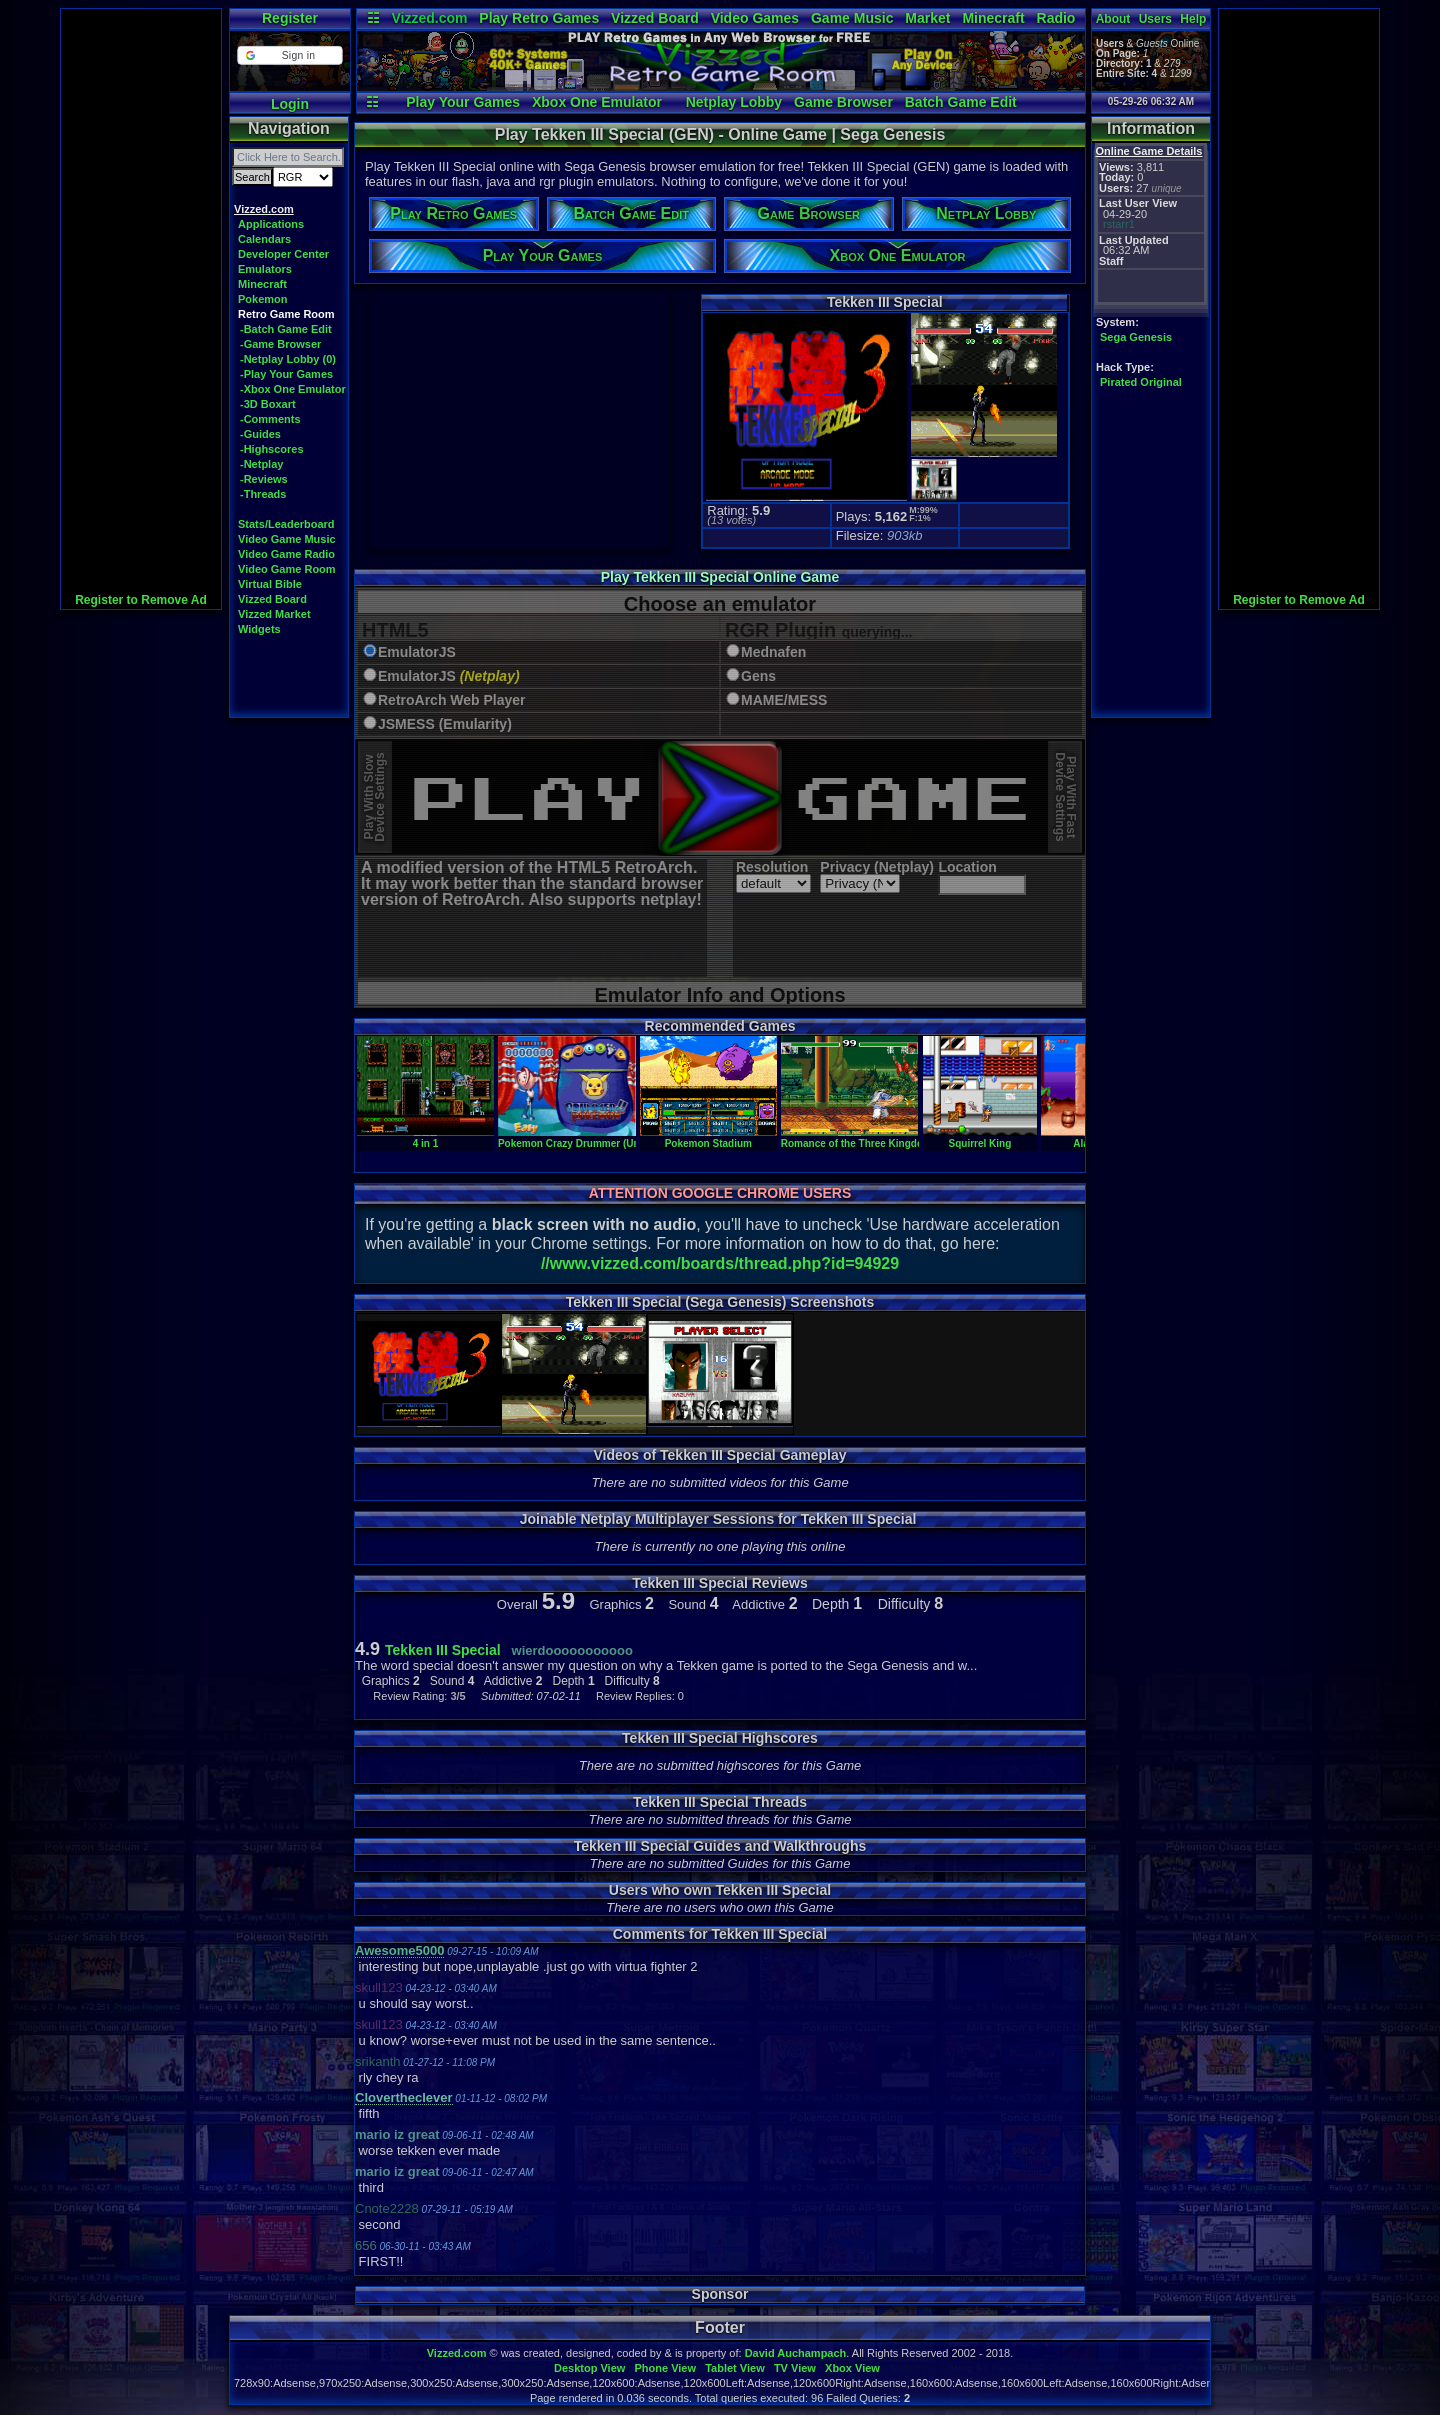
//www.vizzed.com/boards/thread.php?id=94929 (720, 1263)
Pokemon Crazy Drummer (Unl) (572, 1138)
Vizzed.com (429, 18)
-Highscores (272, 449)
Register (290, 18)
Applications (271, 224)
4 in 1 (425, 1138)
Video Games (755, 18)
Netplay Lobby (734, 102)
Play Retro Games (539, 18)
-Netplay (261, 464)
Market (927, 18)
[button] (289, 55)
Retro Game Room (286, 314)
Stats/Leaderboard (286, 524)
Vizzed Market (274, 614)
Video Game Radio (286, 554)
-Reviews (264, 479)
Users (1155, 19)
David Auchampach (796, 2353)
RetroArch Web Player (452, 700)
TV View (795, 2368)
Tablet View (735, 2368)
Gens (758, 676)
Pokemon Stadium (708, 1138)
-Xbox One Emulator (293, 389)
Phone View (665, 2368)
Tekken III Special (443, 1650)
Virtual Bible (270, 584)
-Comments (270, 419)
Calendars (264, 239)
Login (290, 104)
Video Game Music (287, 539)
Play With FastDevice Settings (1065, 797)
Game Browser (843, 102)
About (1113, 19)
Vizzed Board (655, 18)
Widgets (259, 629)
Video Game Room (287, 569)
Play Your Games (463, 102)
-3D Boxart (268, 404)
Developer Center (283, 254)
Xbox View (852, 2368)
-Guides (260, 434)
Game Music (852, 18)
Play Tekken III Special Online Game (720, 577)
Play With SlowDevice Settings (374, 797)
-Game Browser (280, 344)
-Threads (263, 494)
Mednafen (773, 652)
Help (1193, 19)
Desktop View (589, 2368)
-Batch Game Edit (286, 329)
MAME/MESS (784, 700)
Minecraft (993, 18)
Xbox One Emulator (597, 102)
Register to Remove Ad (141, 600)
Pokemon (263, 299)
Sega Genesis (1136, 337)
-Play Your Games (286, 374)
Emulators (265, 269)
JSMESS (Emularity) (445, 724)
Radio (1056, 18)
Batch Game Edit (961, 102)
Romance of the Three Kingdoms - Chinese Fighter (901, 1138)
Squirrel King (980, 1138)
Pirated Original (1141, 382)
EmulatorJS (417, 652)
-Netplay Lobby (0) (288, 359)
